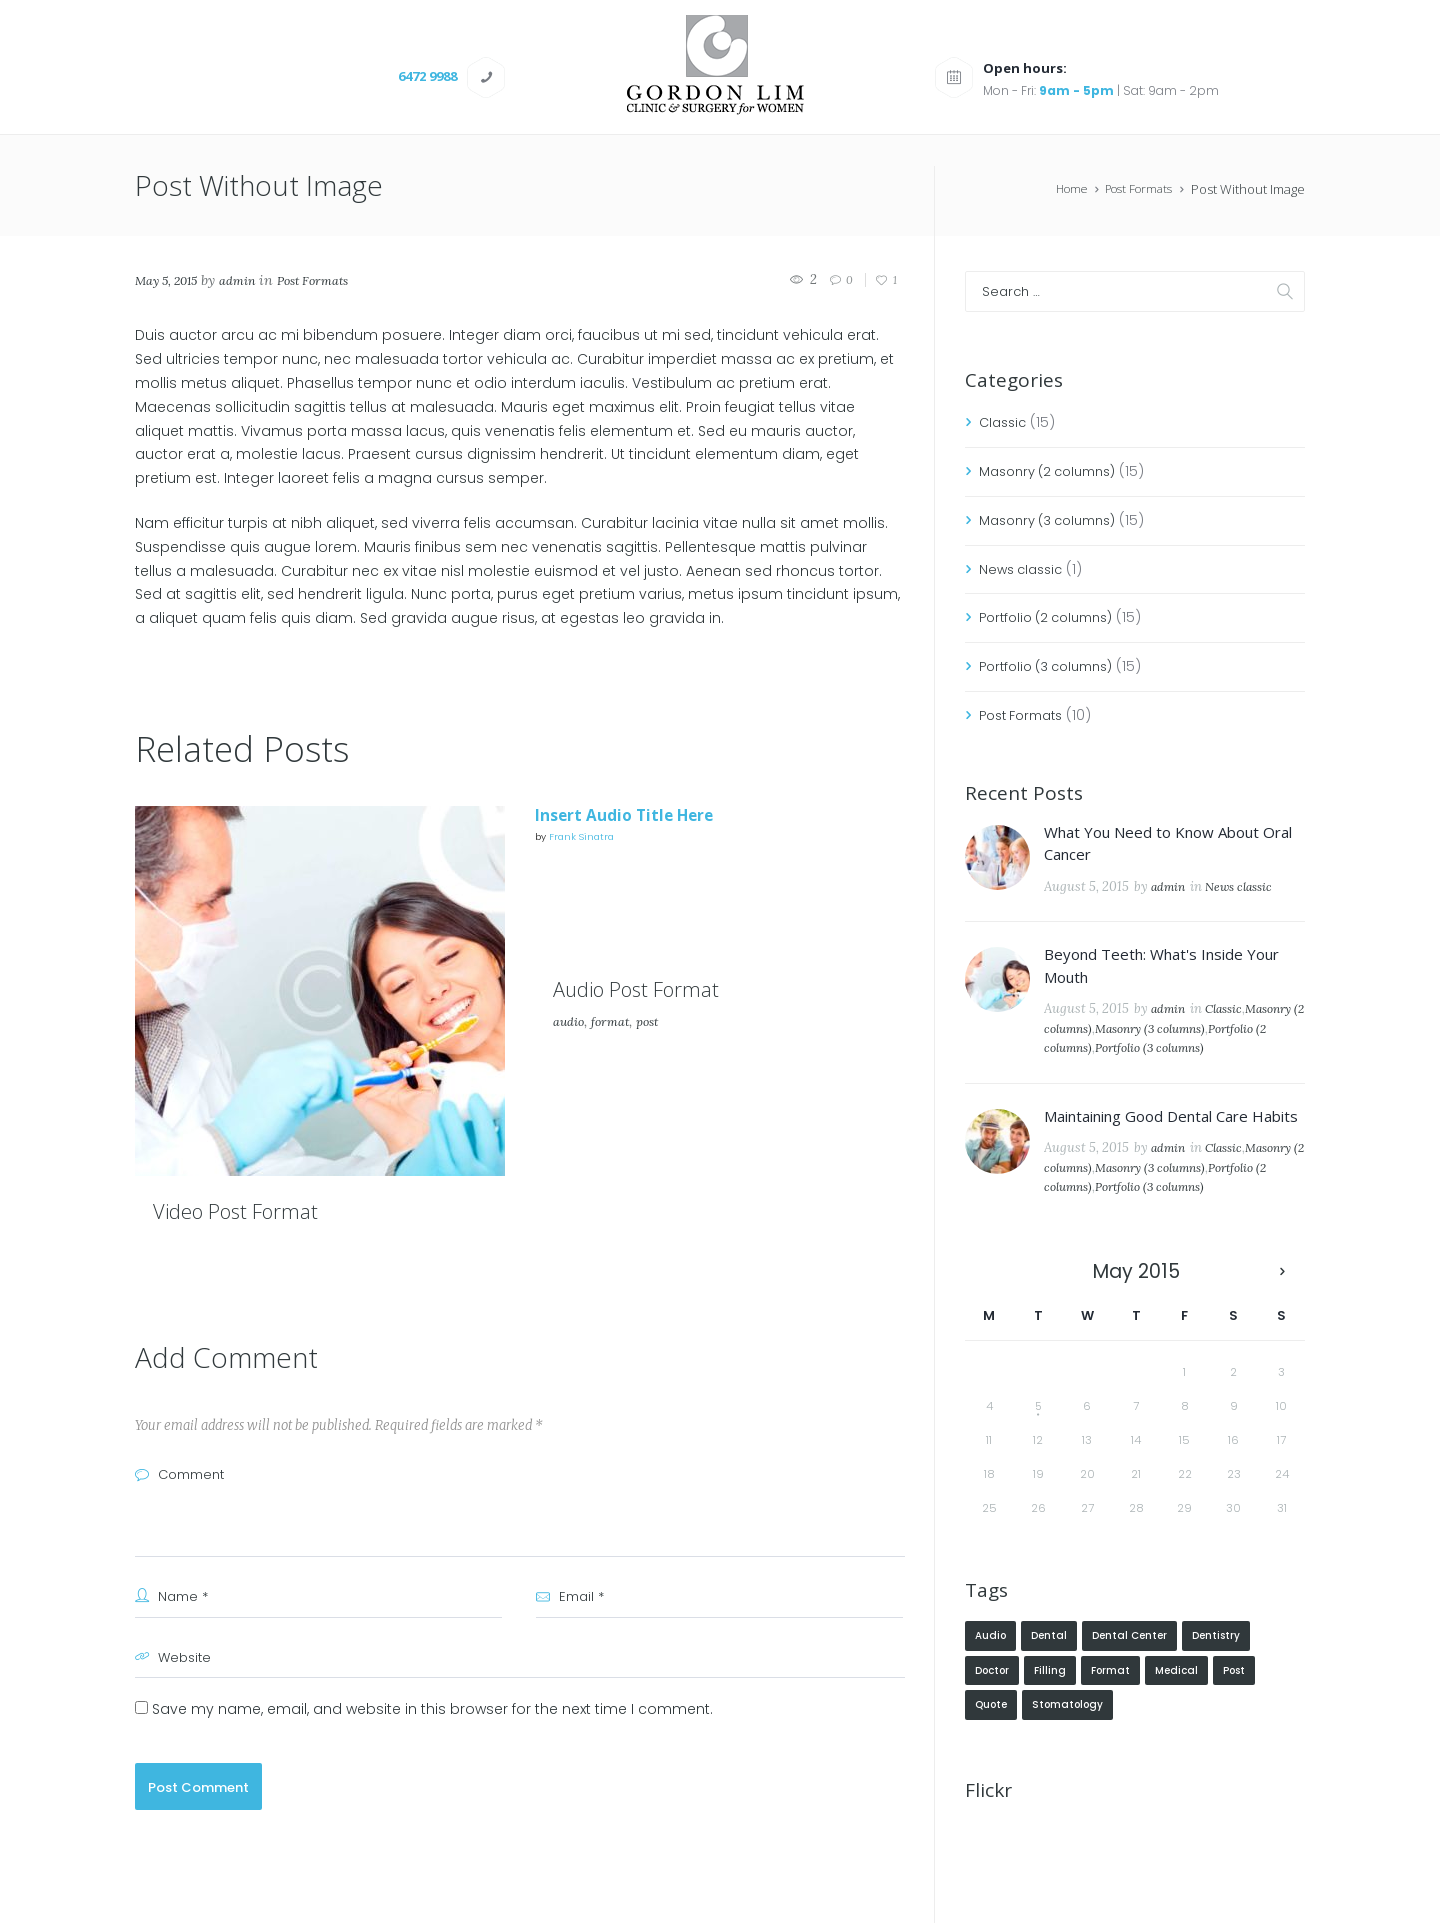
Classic (1005, 423)
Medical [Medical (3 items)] (1176, 1713)
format (617, 1081)
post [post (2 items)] (1234, 1713)
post (659, 1081)
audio (571, 1081)
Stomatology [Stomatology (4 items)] (1067, 1750)
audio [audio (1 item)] (990, 1676)
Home (1060, 190)
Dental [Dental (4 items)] (1049, 1676)
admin (251, 281)
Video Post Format (269, 1209)
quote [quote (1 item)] (991, 1750)
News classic (1024, 569)
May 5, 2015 (171, 281)
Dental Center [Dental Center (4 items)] (1129, 1676)
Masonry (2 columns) (1055, 472)
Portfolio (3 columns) (1053, 667)
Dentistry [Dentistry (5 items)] (1216, 1676)
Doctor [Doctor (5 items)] (992, 1713)
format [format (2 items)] (1110, 1713)
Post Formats (1134, 190)
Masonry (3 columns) (1055, 521)
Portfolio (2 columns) (1053, 618)
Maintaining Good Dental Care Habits (1171, 1136)
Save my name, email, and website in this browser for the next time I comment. (432, 1710)
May (1136, 1311)
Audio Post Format (670, 1047)
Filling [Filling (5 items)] (1050, 1713)
